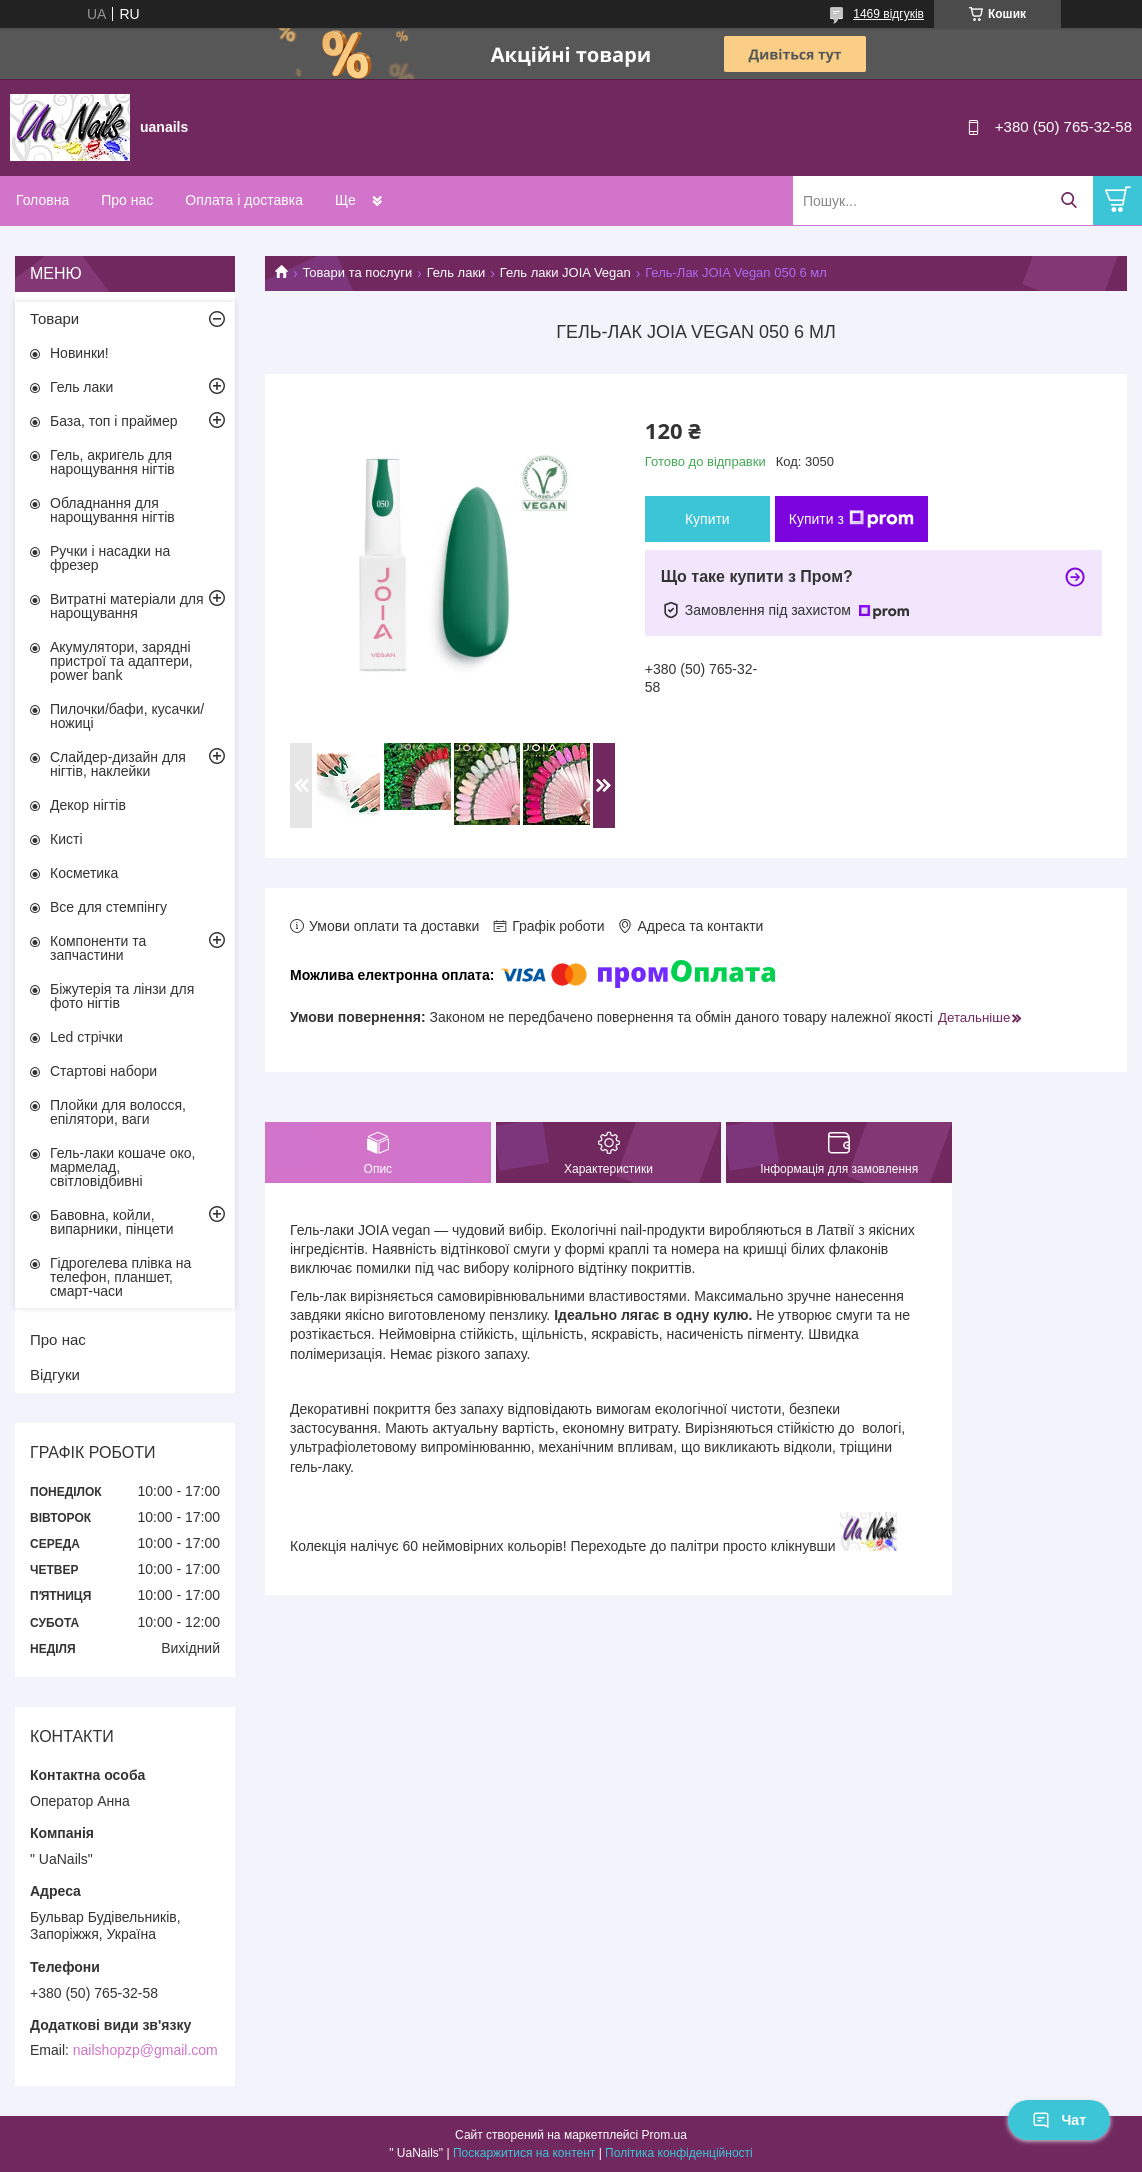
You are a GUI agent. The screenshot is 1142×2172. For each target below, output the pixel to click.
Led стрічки (86, 1037)
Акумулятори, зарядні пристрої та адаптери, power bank (121, 661)
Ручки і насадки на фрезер (110, 558)
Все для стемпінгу (108, 907)
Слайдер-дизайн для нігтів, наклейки (118, 764)
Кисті (66, 839)
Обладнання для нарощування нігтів (112, 510)
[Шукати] (1068, 200)
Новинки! (79, 353)
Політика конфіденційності (679, 2153)
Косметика (84, 873)
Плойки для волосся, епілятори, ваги (118, 1112)
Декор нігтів (88, 805)
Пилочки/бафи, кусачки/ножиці (127, 716)
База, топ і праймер (113, 421)
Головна (42, 200)
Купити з (851, 519)
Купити (707, 519)
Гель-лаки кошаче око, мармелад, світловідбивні (122, 1167)
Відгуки (55, 1374)
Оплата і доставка (244, 200)
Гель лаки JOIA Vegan (565, 272)
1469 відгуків (888, 14)
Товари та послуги (357, 272)
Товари (54, 318)
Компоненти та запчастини (98, 948)
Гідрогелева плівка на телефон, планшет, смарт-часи (120, 1277)
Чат (1059, 2120)
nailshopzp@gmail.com (145, 2050)
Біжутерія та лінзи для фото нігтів (122, 996)
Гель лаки (456, 272)
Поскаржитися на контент (524, 2153)
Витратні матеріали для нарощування (127, 606)
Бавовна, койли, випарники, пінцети (112, 1222)
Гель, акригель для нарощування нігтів (112, 462)
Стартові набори (103, 1071)
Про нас (127, 200)
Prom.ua (664, 2135)
